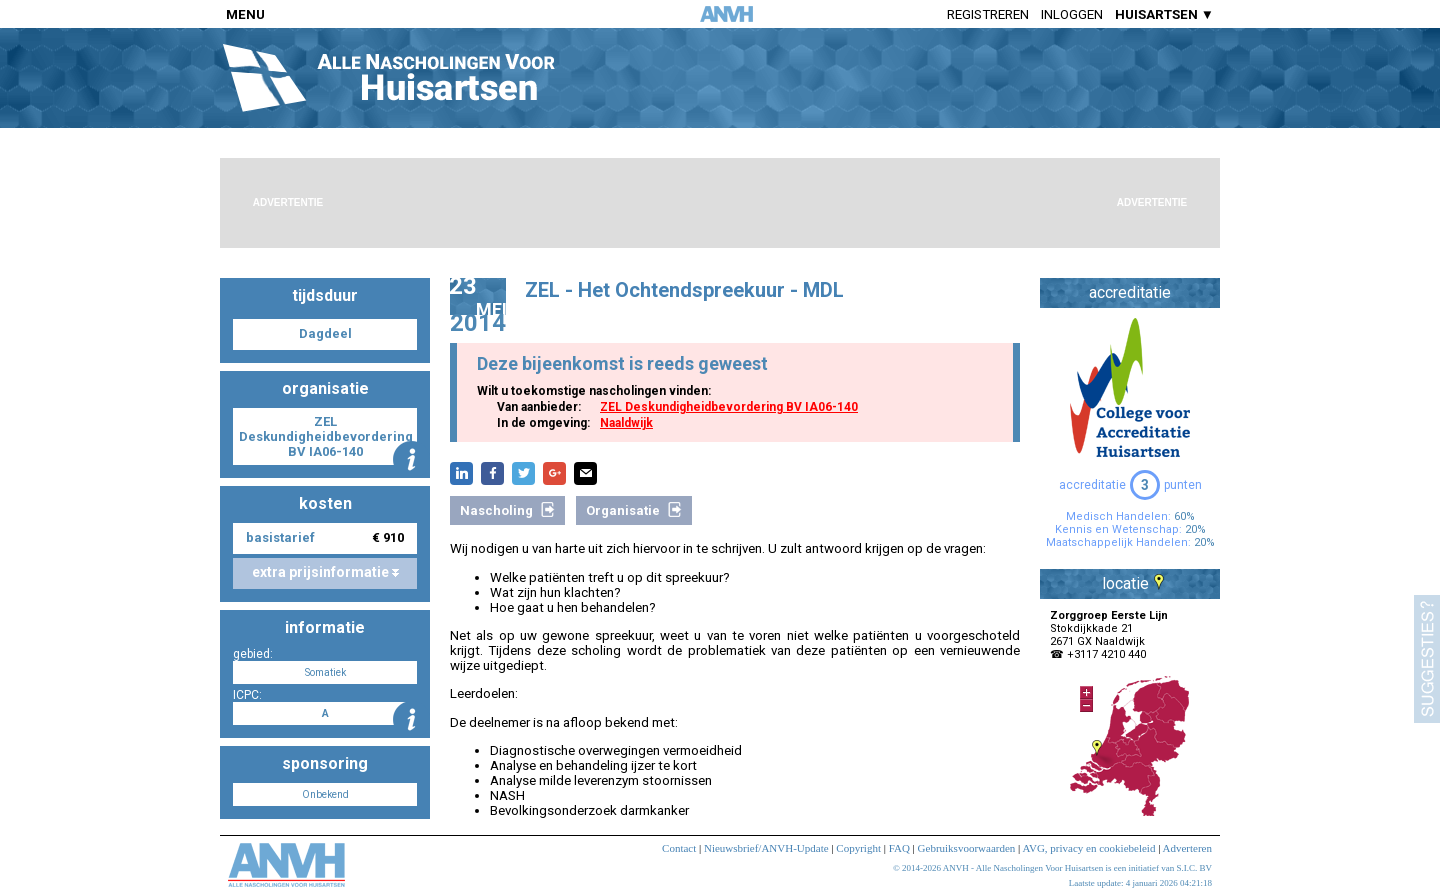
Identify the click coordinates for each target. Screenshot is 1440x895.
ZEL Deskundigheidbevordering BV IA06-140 (729, 407)
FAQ (899, 848)
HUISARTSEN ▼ (1164, 14)
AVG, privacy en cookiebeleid (1088, 848)
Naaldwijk (626, 423)
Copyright (858, 848)
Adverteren (1187, 848)
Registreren (988, 14)
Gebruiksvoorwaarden (967, 848)
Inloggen (1072, 14)
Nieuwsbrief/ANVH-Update (766, 848)
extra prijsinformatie (325, 572)
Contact (679, 848)
